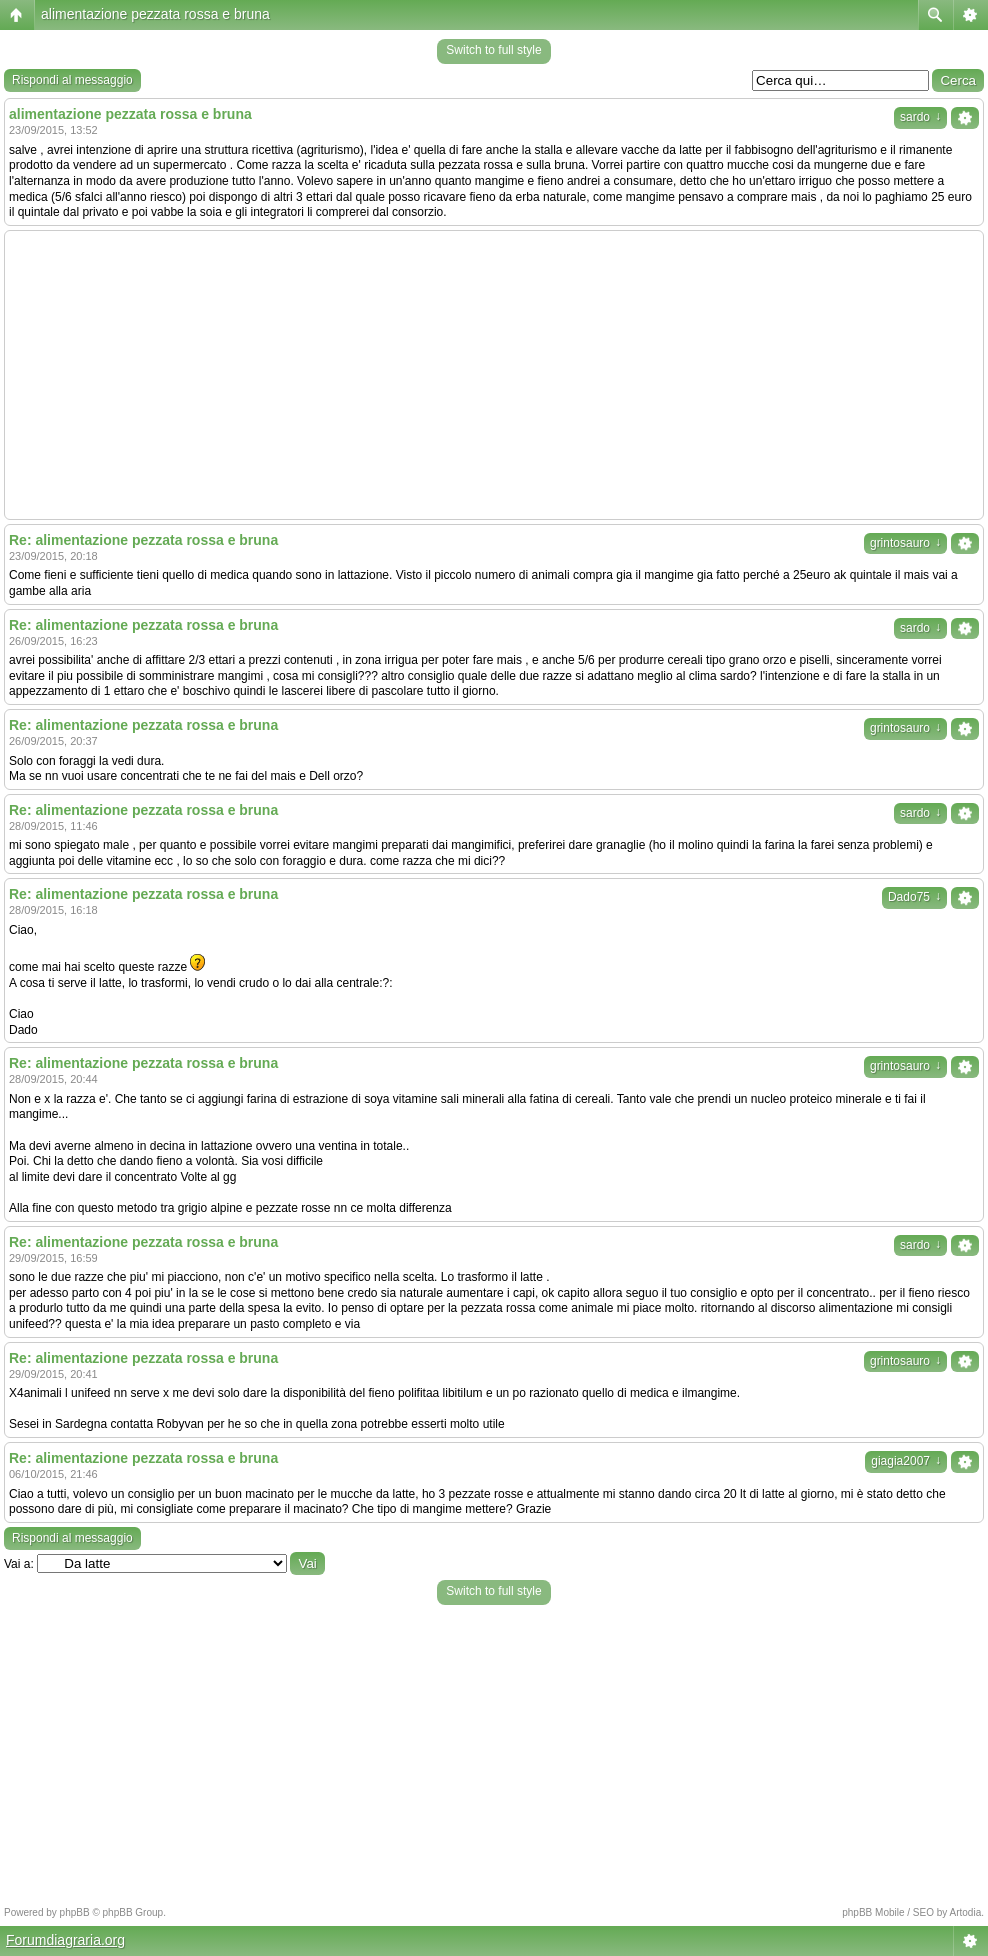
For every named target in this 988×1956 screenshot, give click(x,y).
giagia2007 (906, 1461)
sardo (920, 117)
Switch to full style (493, 50)
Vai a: (19, 1564)
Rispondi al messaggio (72, 80)
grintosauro (905, 543)
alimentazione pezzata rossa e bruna (155, 14)
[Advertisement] (494, 375)
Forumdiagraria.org (65, 1940)
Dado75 (914, 897)
